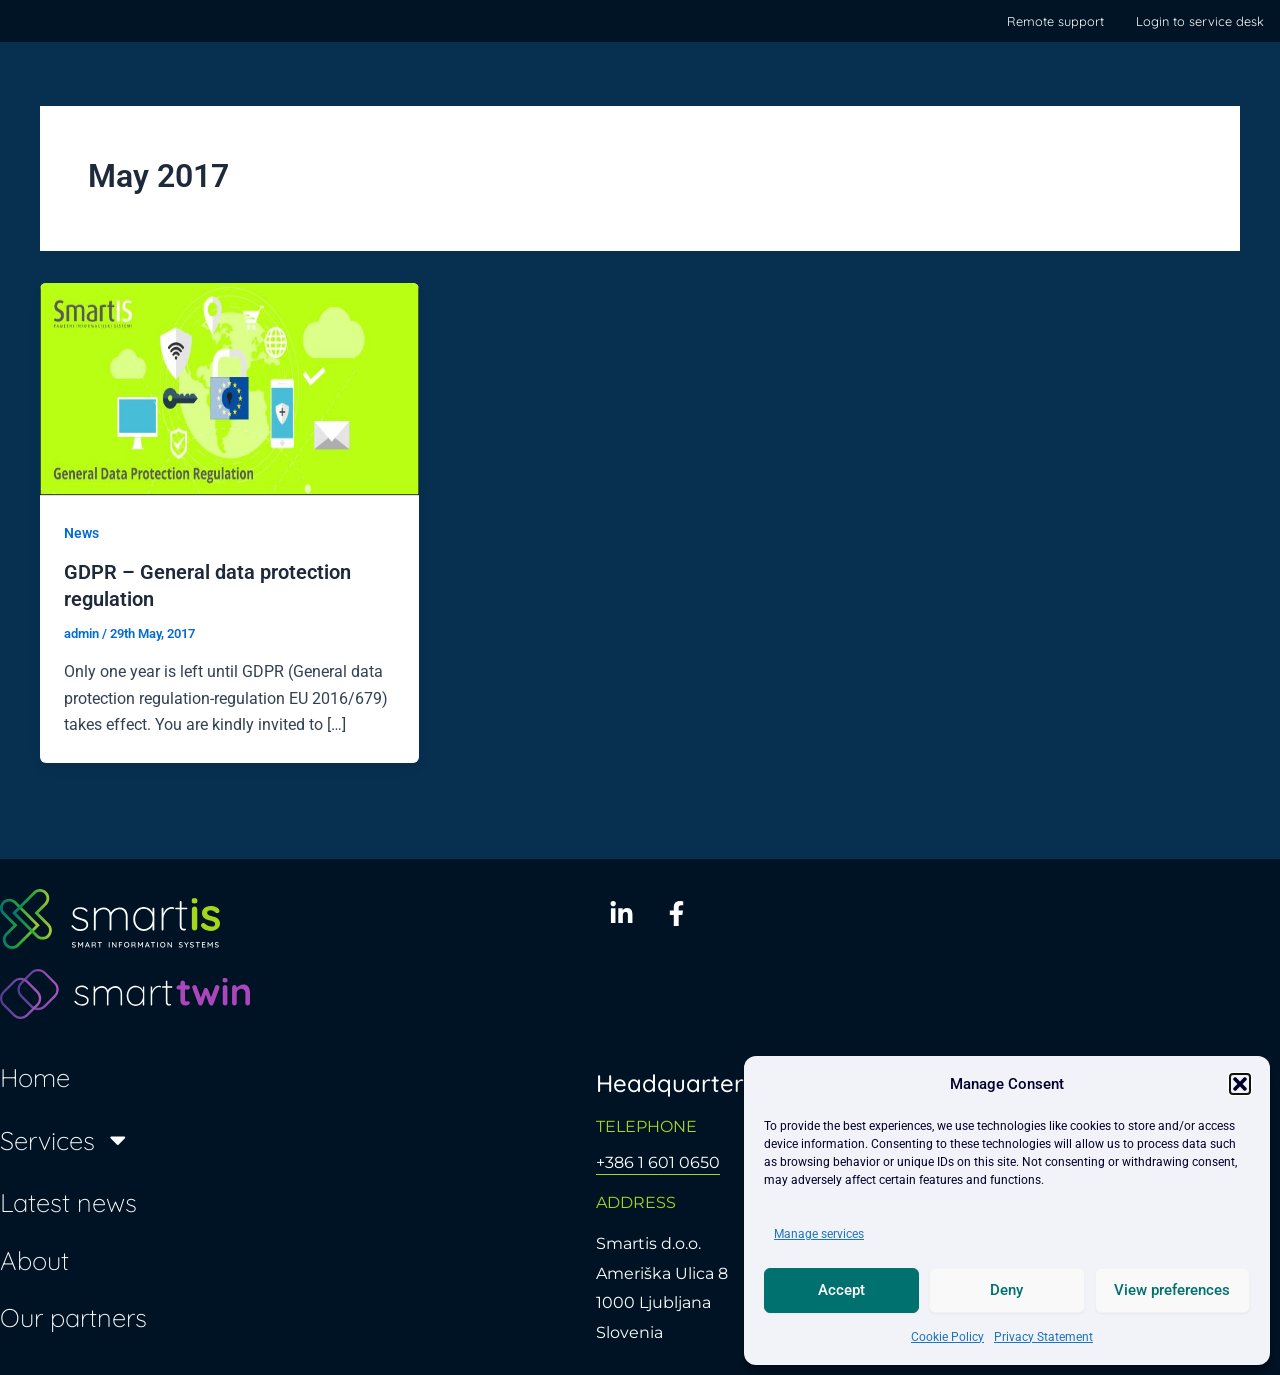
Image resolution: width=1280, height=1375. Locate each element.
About (34, 1259)
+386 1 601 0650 (658, 1161)
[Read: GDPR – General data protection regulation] (229, 388)
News (81, 533)
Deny (1006, 1290)
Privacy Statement (1043, 1337)
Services (65, 1139)
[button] (1240, 1084)
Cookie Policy (947, 1337)
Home (35, 1076)
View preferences (1172, 1290)
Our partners (73, 1316)
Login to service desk (1200, 21)
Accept (841, 1290)
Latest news (68, 1201)
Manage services (819, 1234)
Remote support (1055, 21)
